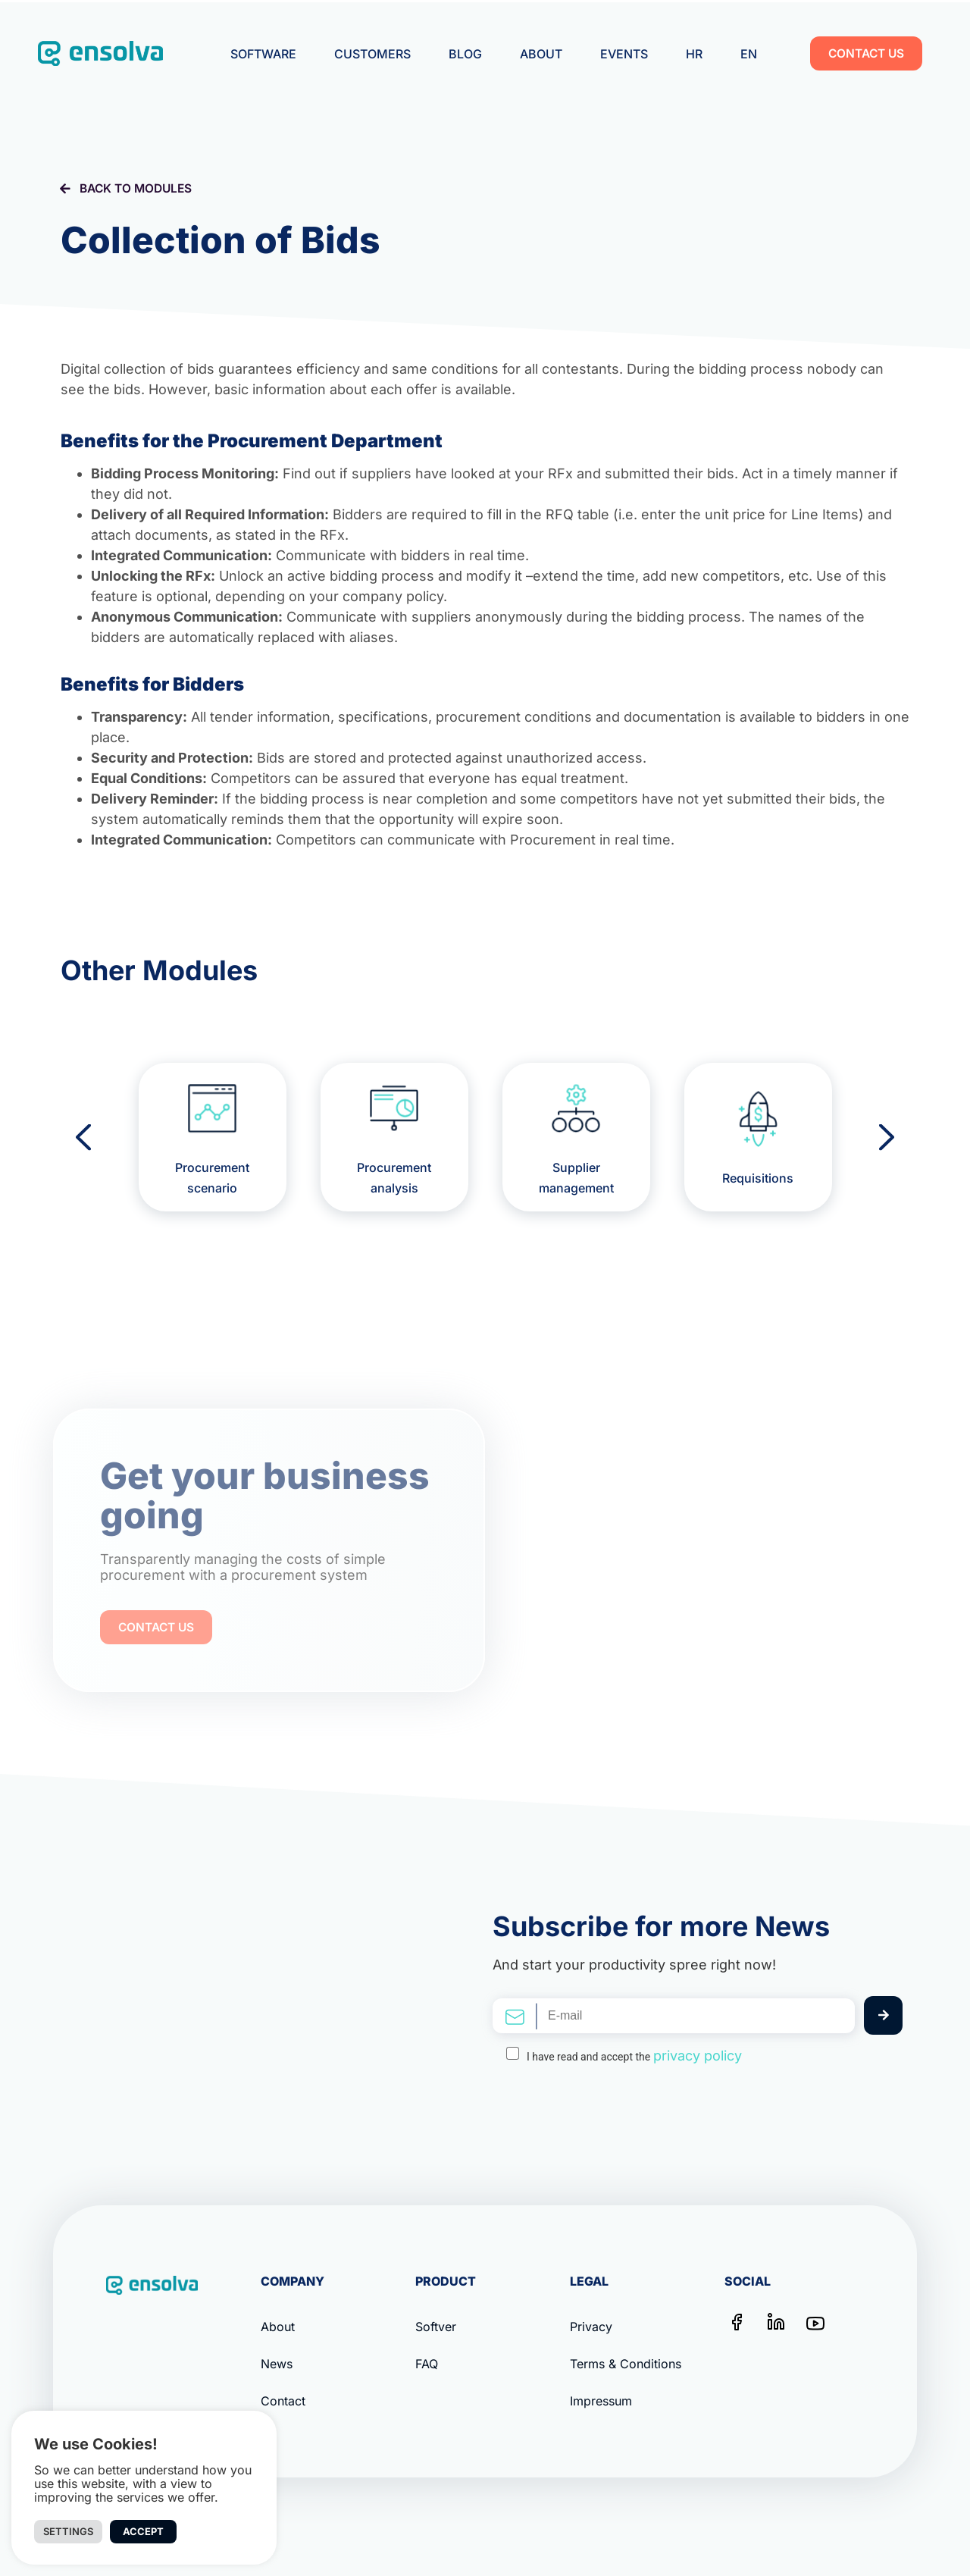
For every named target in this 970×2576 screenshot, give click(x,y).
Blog (465, 53)
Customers (372, 53)
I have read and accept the (634, 2056)
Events (624, 53)
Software (263, 53)
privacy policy (697, 2056)
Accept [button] (143, 2531)
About (541, 53)
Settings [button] (68, 2531)
